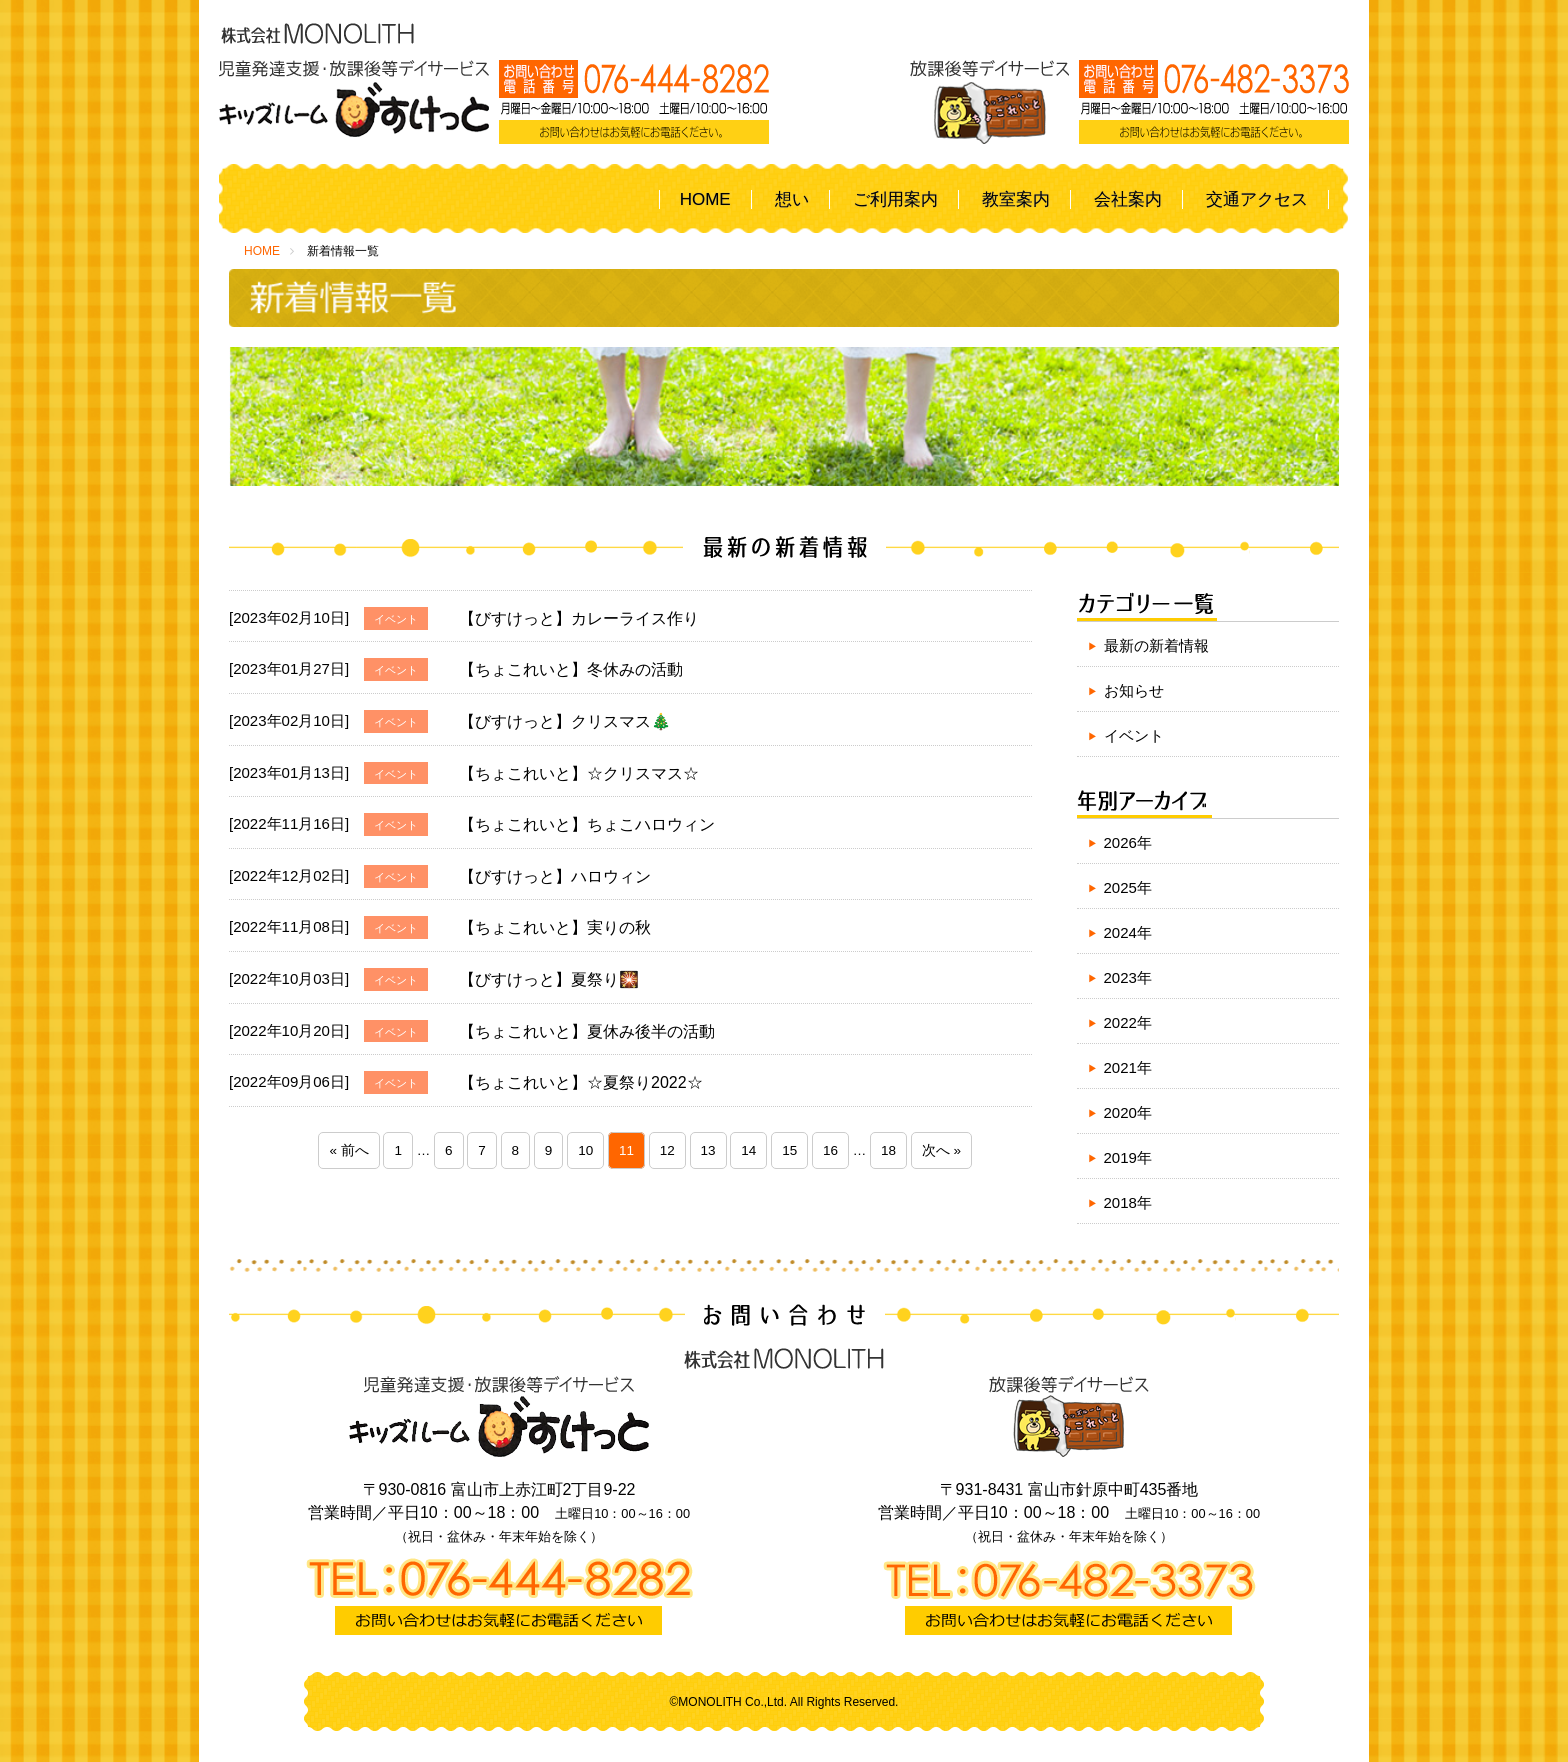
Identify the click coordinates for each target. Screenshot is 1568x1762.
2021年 (1128, 1067)
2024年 (1128, 932)
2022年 (1128, 1022)
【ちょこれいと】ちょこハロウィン (587, 824)
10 (585, 1150)
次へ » (941, 1150)
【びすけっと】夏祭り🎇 (549, 979)
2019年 (1128, 1157)
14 (748, 1150)
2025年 (1128, 887)
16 (830, 1150)
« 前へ (348, 1150)
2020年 (1128, 1112)
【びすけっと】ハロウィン (555, 876)
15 (789, 1150)
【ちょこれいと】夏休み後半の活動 (587, 1031)
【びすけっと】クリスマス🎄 (565, 721)
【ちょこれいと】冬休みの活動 (571, 669)
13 (708, 1150)
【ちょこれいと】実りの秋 (555, 927)
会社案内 (1128, 199)
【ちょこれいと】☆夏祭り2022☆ (581, 1082)
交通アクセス (1257, 199)
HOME (705, 199)
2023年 (1128, 977)
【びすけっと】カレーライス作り (579, 618)
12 (667, 1150)
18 (888, 1150)
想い (792, 199)
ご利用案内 (895, 199)
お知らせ (1134, 690)
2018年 (1128, 1202)
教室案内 (1016, 199)
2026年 (1128, 842)
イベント (1134, 735)
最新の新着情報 (1156, 645)
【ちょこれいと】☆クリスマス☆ (579, 773)
